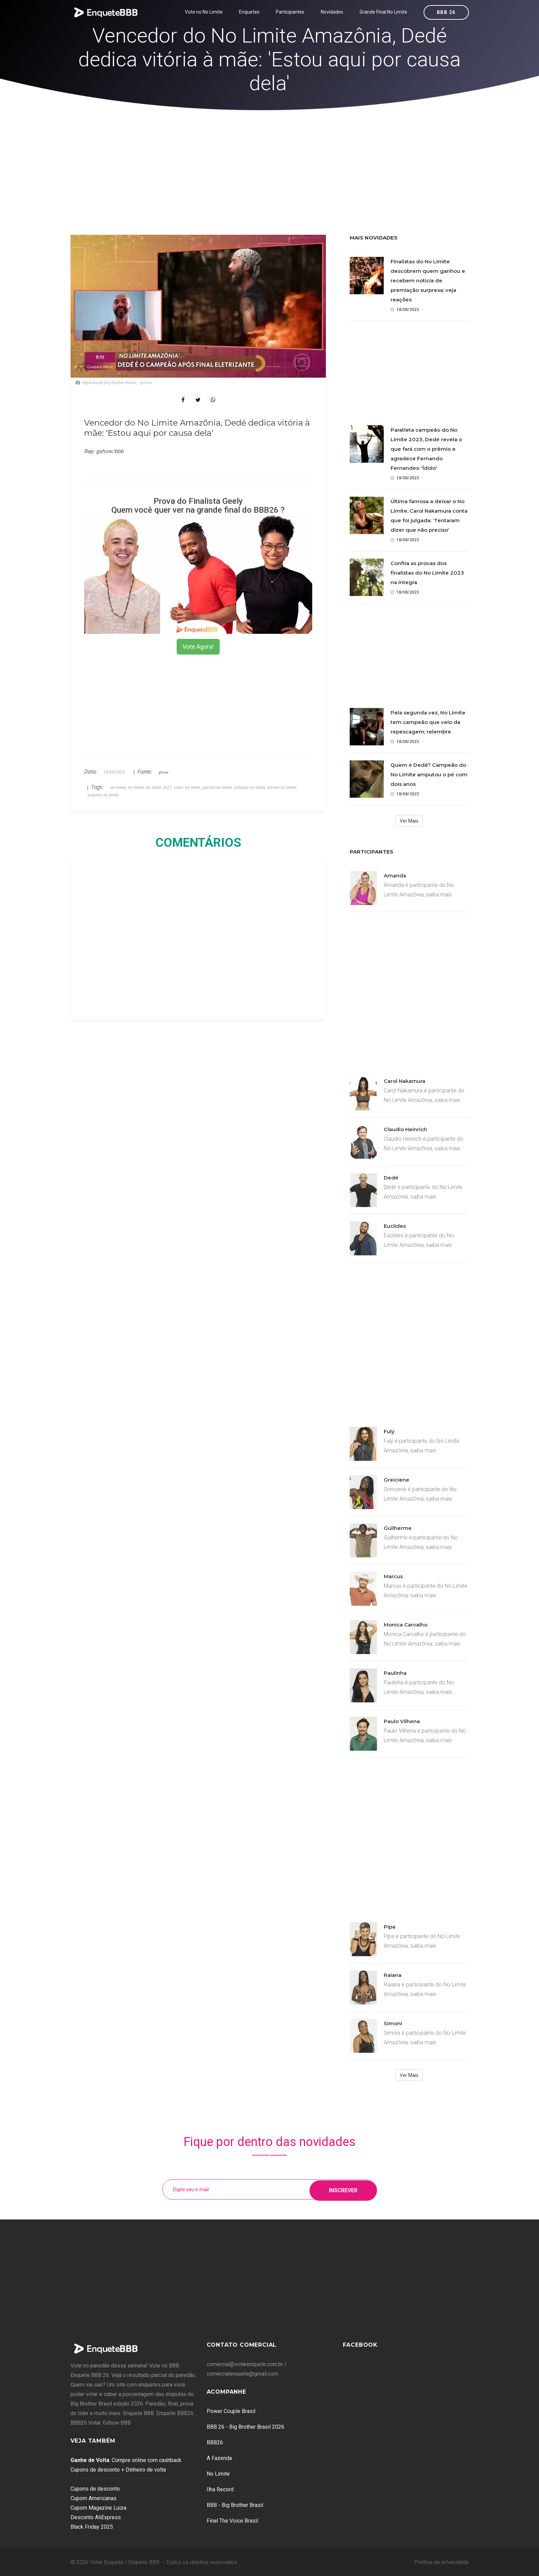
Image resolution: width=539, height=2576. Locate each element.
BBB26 (215, 2442)
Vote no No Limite (204, 12)
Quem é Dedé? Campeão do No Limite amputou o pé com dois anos (429, 774)
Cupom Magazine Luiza (98, 2508)
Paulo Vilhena (402, 1721)
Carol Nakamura (404, 1081)
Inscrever (343, 2189)
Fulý (389, 1431)
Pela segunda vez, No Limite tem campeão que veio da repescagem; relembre (428, 722)
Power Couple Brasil (231, 2411)
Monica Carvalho (405, 1624)
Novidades (332, 12)
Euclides (395, 1226)
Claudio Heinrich (405, 1129)
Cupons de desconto (95, 2489)
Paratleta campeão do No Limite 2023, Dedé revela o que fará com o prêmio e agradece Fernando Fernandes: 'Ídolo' (426, 449)
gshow (163, 772)
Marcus (393, 1576)
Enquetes (249, 12)
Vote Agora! (198, 646)
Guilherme (398, 1528)
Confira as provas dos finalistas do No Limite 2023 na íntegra (427, 572)
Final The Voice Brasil (232, 2520)
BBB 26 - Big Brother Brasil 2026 (245, 2427)
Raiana (392, 1975)
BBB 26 (446, 12)
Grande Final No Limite (383, 12)
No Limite (218, 2474)
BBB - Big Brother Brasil (235, 2505)
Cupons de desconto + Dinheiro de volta (118, 2469)
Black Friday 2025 (91, 2527)
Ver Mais (409, 821)
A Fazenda (219, 2458)
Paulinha (395, 1673)
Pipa (389, 1926)
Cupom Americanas (93, 2498)
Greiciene (396, 1479)
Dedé (391, 1177)
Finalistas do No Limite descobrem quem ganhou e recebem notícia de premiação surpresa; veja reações (428, 280)
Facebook (360, 2345)
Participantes (290, 12)
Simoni (393, 2023)
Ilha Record (220, 2489)
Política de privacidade (441, 2562)
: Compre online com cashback (125, 2460)
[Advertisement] (269, 161)
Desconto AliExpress (95, 2517)
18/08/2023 (405, 309)
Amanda (395, 875)
